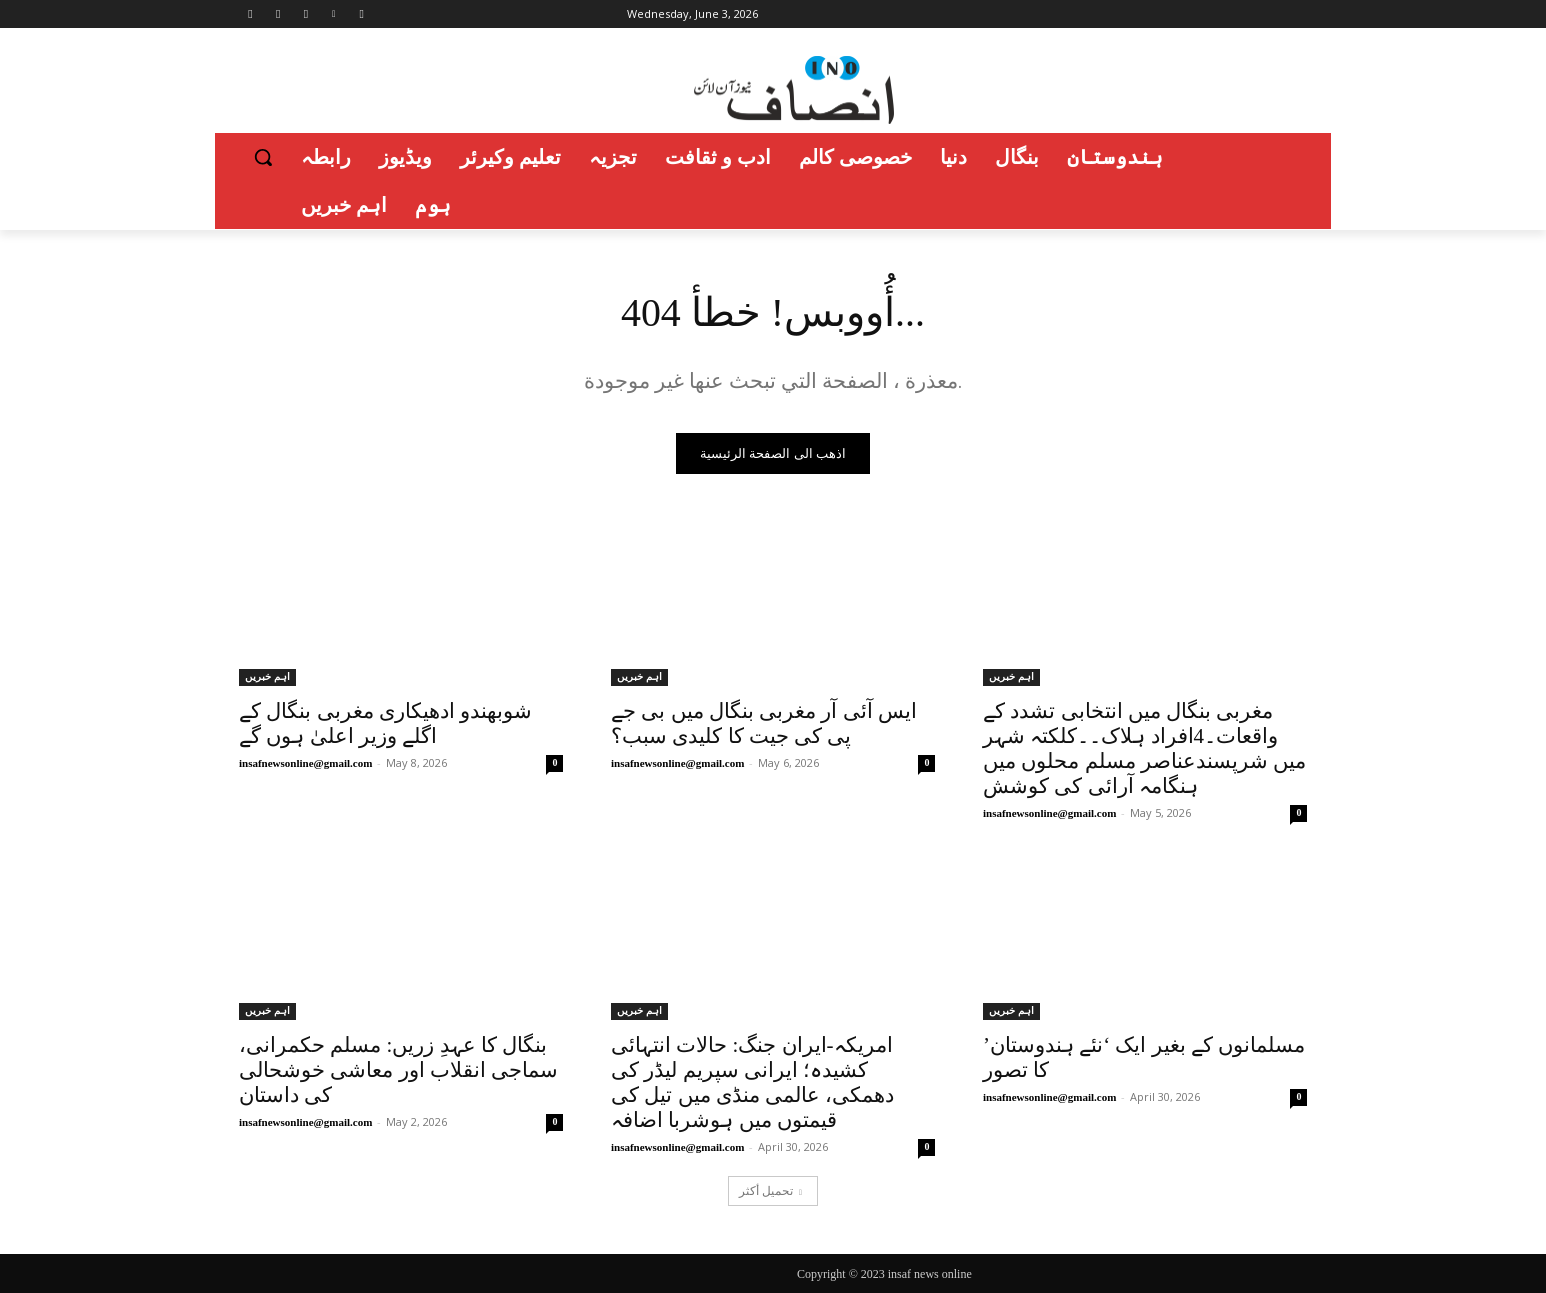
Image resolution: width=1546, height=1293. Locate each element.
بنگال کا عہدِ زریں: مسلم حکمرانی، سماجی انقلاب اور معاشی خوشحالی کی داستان (398, 1070)
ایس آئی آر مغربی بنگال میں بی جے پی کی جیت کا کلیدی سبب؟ (764, 723)
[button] (263, 157)
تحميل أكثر (770, 1191)
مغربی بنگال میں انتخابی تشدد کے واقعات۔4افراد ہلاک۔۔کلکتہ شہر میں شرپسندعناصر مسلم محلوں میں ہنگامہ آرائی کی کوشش (1144, 748)
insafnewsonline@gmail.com (305, 763)
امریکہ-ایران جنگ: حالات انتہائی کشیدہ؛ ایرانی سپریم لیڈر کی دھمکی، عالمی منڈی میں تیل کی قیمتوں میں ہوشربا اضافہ (752, 1082)
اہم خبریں (267, 676)
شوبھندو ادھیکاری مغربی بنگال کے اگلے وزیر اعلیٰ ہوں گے (385, 723)
